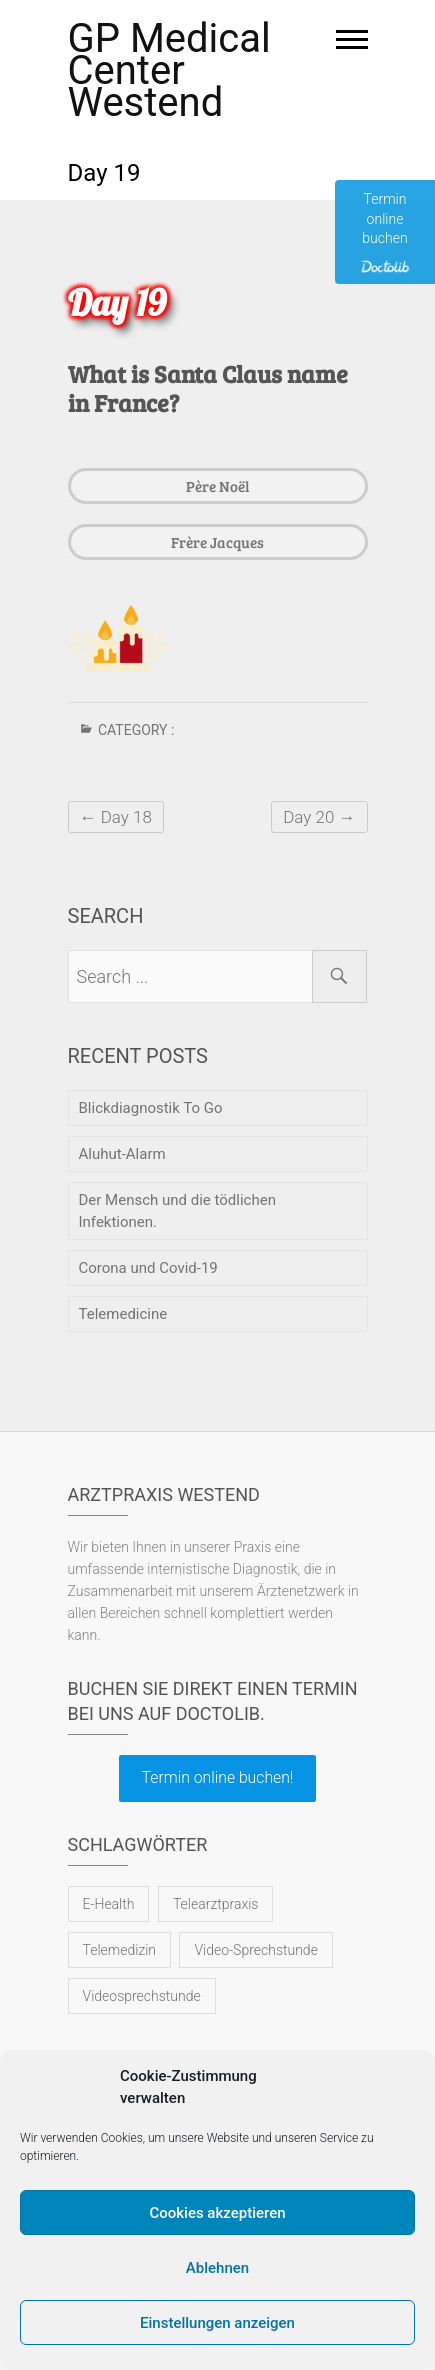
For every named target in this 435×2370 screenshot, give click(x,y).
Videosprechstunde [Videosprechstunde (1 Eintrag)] (142, 1996)
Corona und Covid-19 (148, 1268)
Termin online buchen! (218, 1777)
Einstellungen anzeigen (217, 2323)
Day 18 (116, 817)
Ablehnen (217, 2268)
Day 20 (319, 817)
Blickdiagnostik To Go (151, 1108)
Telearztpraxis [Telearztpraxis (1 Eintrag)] (216, 1904)
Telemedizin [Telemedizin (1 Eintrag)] (120, 1950)
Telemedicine (123, 1314)
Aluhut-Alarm (122, 1154)
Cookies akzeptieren (217, 2213)
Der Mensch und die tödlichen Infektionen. (177, 1211)
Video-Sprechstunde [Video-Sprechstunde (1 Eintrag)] (255, 1950)
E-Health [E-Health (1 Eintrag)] (109, 1904)
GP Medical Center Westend (169, 71)
